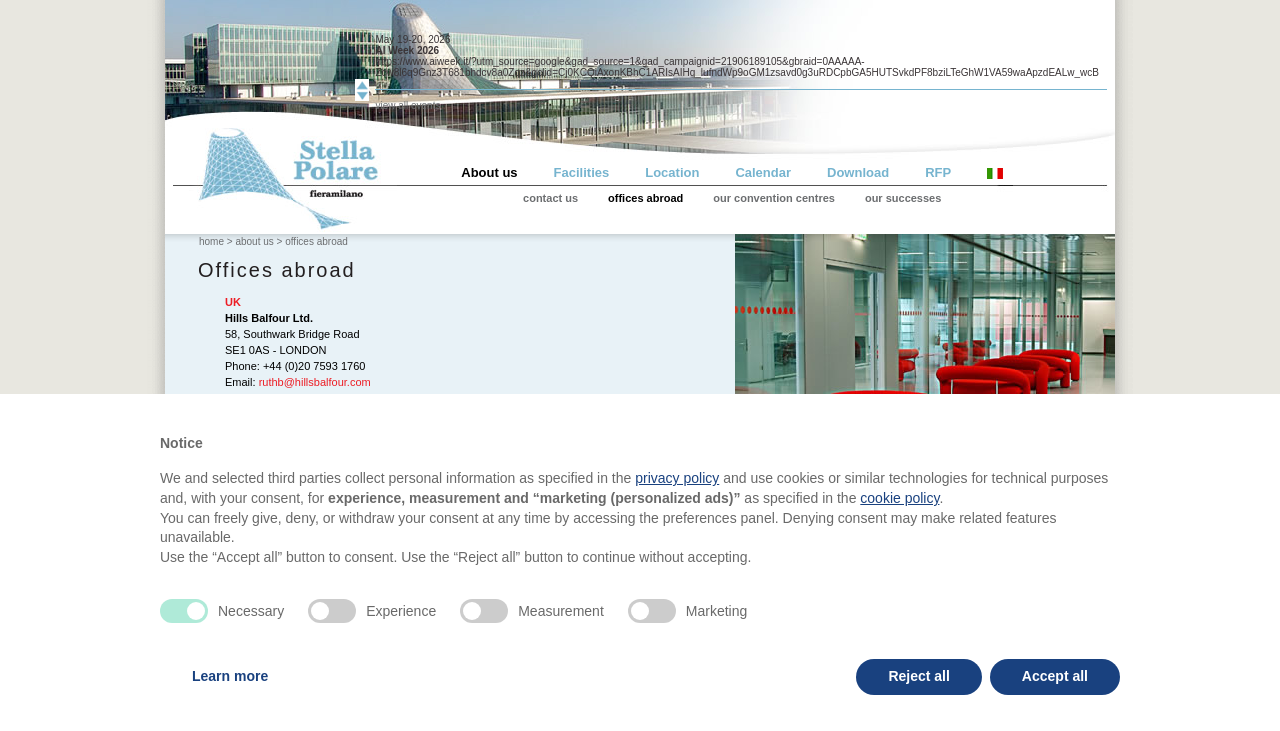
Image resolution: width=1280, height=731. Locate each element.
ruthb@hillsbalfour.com (315, 382)
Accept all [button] (1055, 676)
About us (489, 172)
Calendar (763, 172)
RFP (938, 172)
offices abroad (645, 198)
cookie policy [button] (899, 498)
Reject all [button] (918, 676)
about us (254, 241)
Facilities (582, 172)
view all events (407, 105)
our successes (903, 198)
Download (858, 172)
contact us (550, 198)
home (211, 241)
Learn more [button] (230, 676)
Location (672, 172)
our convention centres (774, 198)
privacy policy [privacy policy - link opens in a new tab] (677, 478)
